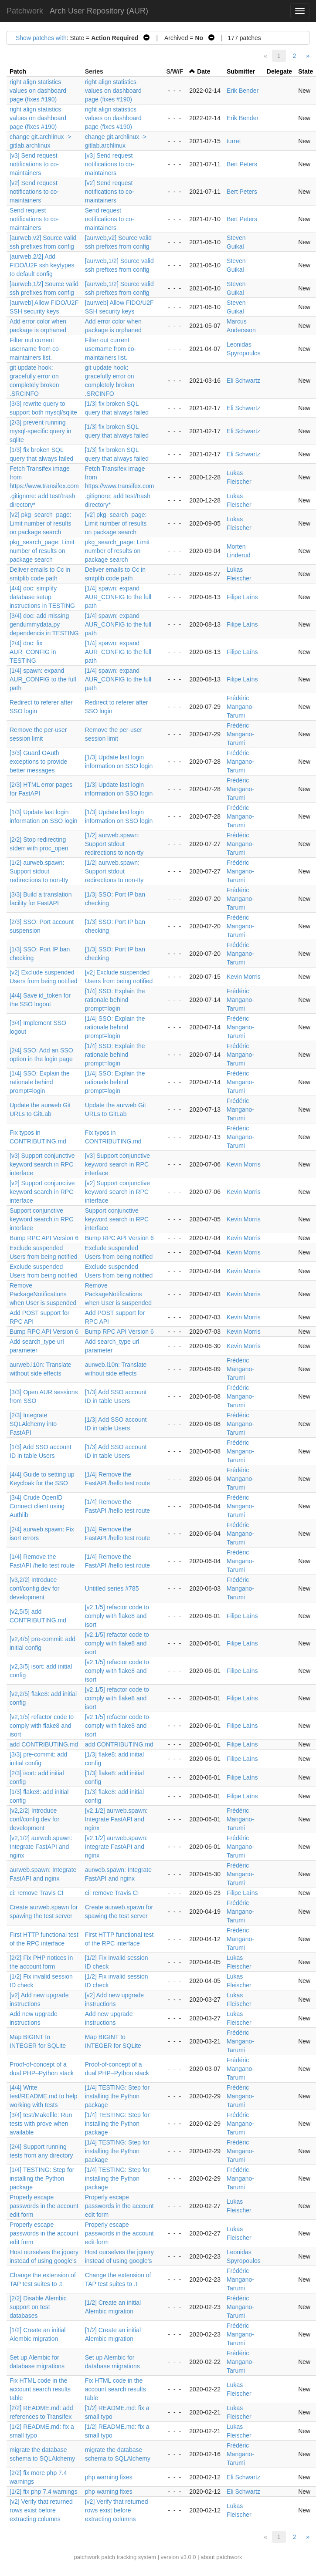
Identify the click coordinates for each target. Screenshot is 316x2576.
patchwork (86, 2557)
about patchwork (221, 2557)
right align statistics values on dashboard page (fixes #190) (38, 90)
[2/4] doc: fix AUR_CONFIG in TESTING (33, 652)
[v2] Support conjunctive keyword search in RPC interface (42, 1192)
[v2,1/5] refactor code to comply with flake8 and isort (117, 1616)
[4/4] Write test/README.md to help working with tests (44, 2096)
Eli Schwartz (243, 380)
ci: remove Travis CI (37, 1892)
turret (234, 141)
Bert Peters (242, 164)
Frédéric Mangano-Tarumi (240, 707)
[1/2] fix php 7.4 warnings (44, 2491)
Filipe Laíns (242, 596)
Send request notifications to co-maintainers (34, 219)
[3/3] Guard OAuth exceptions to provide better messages (38, 761)
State (305, 71)
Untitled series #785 (112, 1588)
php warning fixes (109, 2477)
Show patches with (41, 37)
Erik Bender (242, 90)
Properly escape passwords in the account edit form (44, 2206)
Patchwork (25, 11)
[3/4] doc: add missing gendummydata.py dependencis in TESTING (44, 624)
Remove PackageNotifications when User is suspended (43, 1294)
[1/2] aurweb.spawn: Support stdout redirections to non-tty (114, 844)
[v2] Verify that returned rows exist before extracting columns (41, 2510)
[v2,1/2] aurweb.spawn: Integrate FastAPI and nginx (116, 1819)
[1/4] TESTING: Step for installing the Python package (117, 2096)
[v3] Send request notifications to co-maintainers (34, 164)
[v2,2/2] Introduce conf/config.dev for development (34, 1819)
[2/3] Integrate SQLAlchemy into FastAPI (33, 1424)
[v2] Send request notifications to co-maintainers (34, 191)
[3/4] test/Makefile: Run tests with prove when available (41, 2123)
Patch (18, 71)
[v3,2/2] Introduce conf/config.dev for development (34, 1588)
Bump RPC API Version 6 (44, 1237)
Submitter (241, 71)
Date (203, 71)
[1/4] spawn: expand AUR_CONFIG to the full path (118, 597)
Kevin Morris (244, 976)
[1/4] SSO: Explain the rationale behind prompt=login (115, 1000)
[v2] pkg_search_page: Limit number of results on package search (40, 523)
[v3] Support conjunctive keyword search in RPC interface (42, 1164)
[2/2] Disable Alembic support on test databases (38, 2307)
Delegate (279, 71)
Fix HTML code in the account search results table (40, 2389)
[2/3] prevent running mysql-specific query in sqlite (40, 431)
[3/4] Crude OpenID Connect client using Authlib (37, 1506)
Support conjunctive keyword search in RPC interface (41, 1219)
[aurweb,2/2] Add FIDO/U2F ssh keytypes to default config (42, 265)
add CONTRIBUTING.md (44, 1744)
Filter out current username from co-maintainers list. (35, 349)
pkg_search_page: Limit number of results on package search (42, 551)
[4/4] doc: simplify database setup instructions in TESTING (42, 597)
